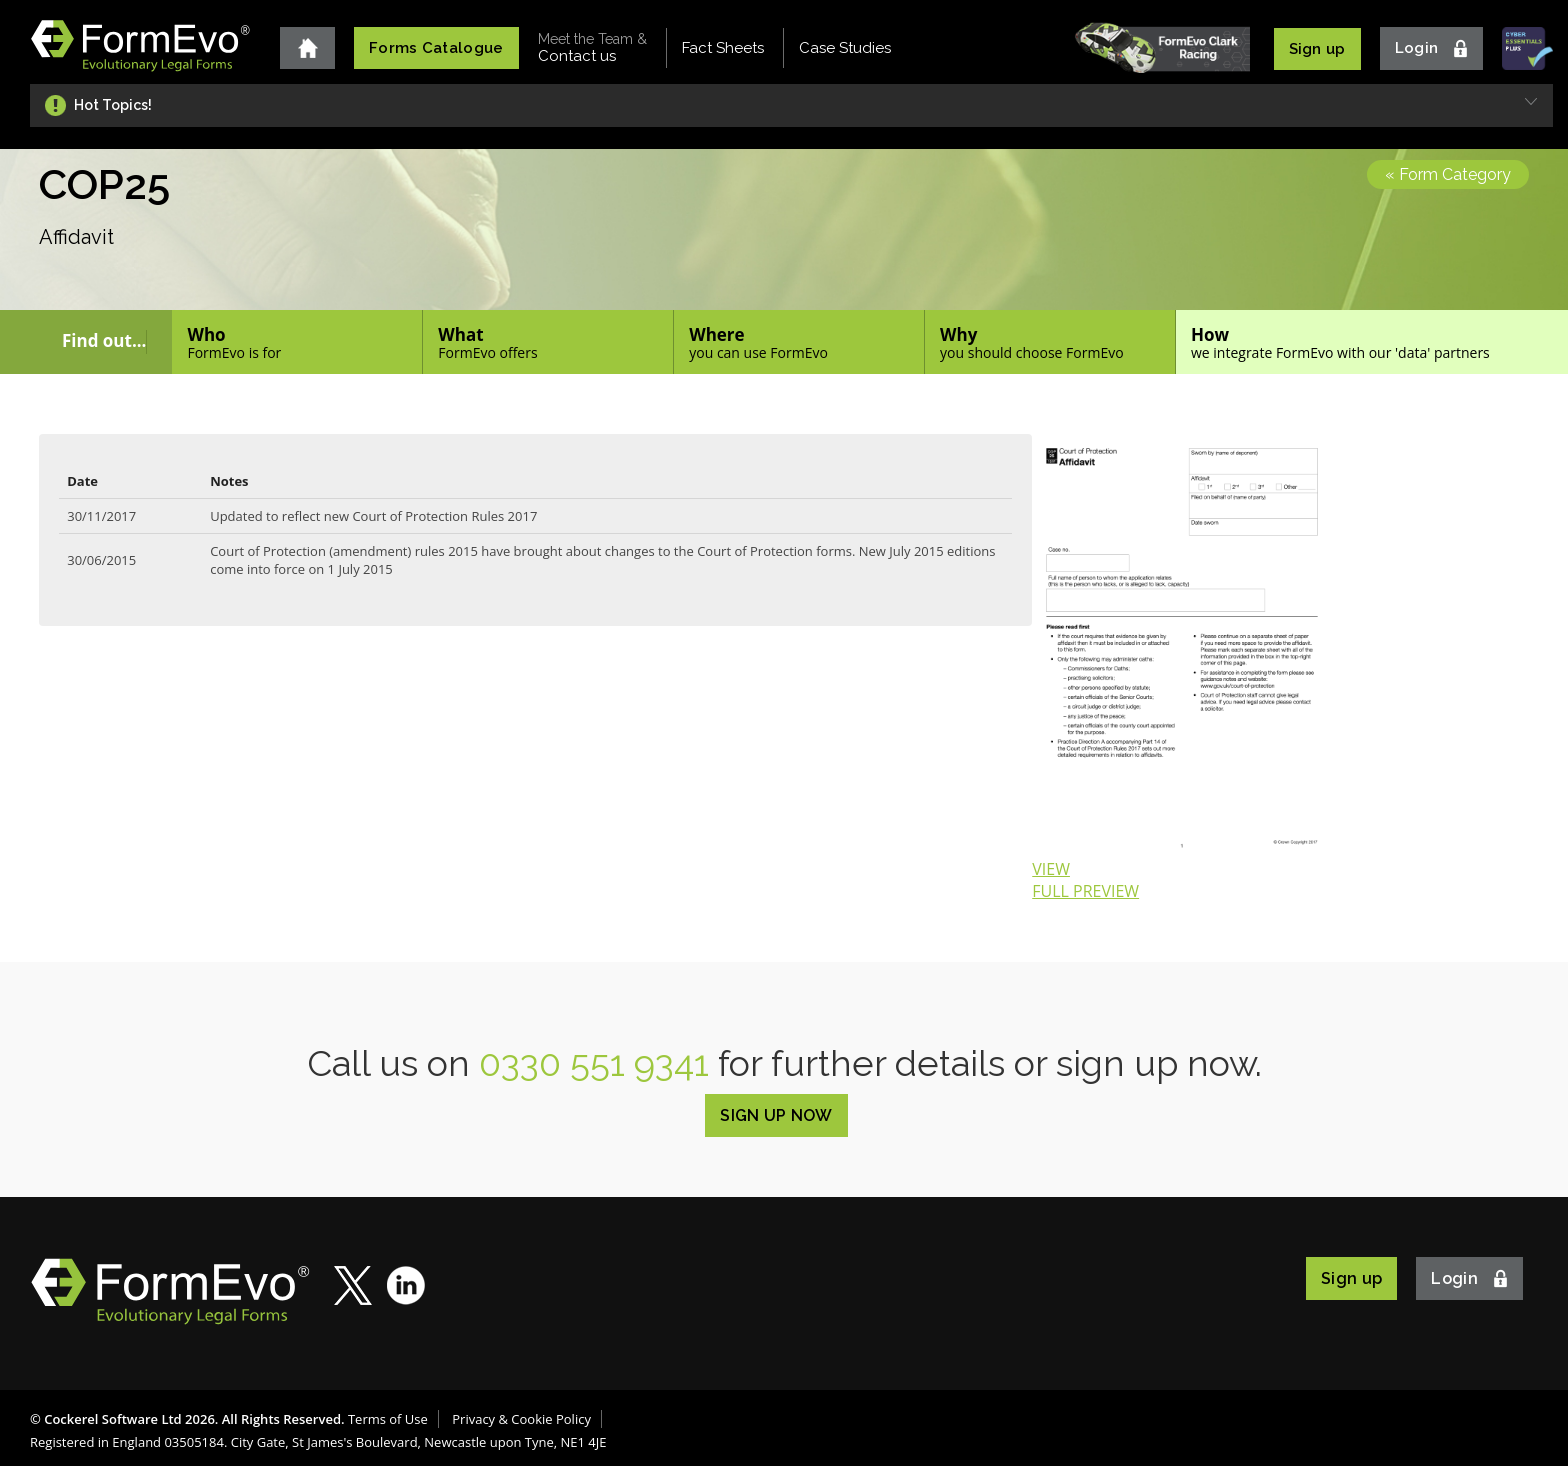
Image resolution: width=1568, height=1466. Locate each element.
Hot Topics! (113, 105)
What (548, 342)
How (1372, 342)
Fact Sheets (723, 48)
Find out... (104, 341)
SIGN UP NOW (776, 1115)
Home (307, 48)
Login (1417, 48)
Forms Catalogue (436, 48)
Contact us (592, 48)
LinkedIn (406, 1285)
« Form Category (1448, 174)
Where (799, 342)
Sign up (1317, 49)
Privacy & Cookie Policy (521, 1419)
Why (1050, 342)
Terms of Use (388, 1419)
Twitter (353, 1285)
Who (297, 342)
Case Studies (845, 48)
